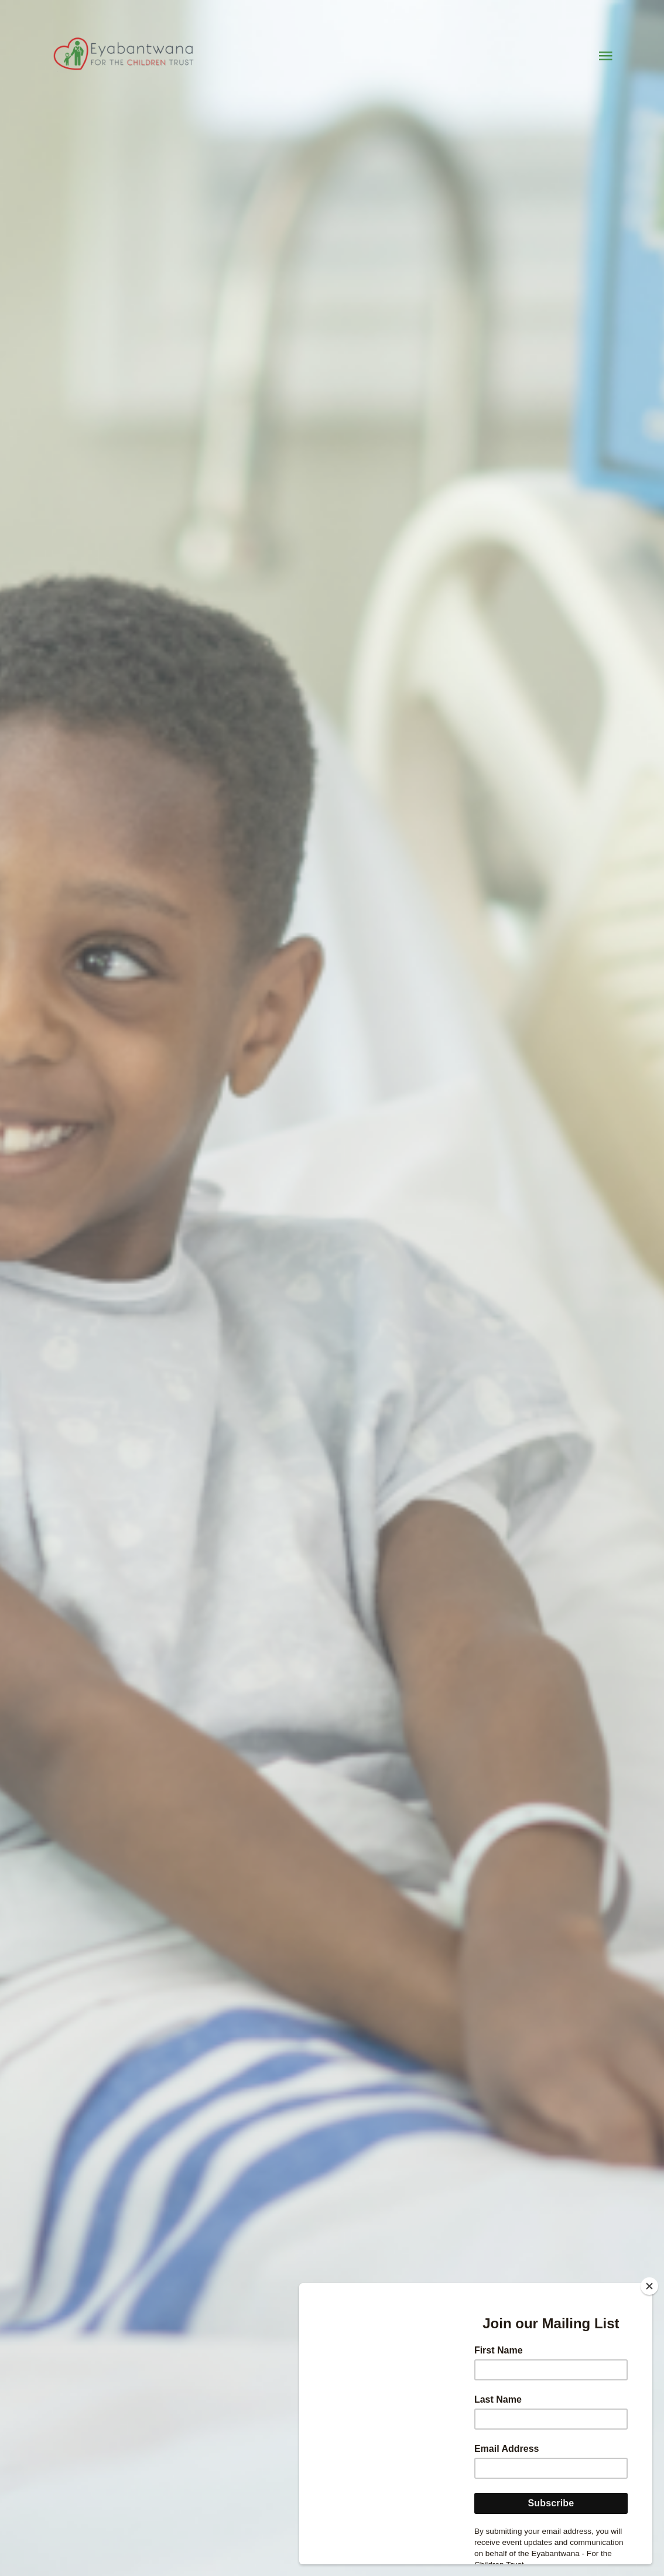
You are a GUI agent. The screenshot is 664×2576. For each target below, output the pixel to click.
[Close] (649, 2286)
